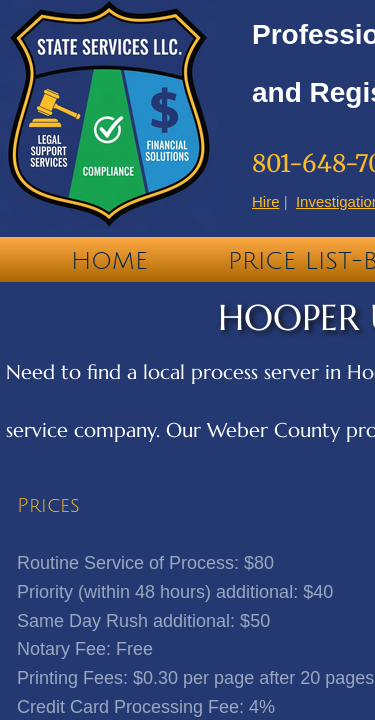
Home (109, 261)
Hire (266, 201)
